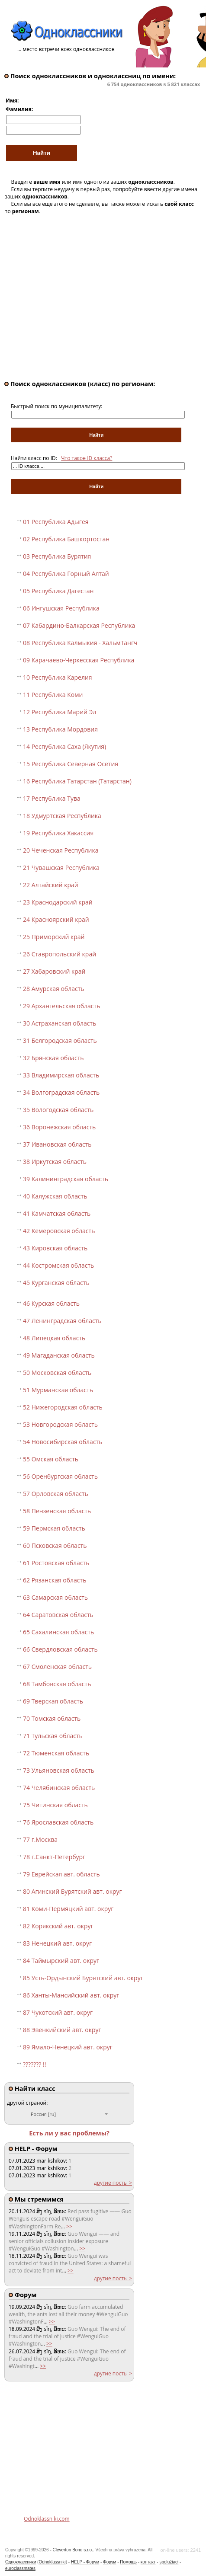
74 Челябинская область (59, 1787)
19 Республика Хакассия (58, 833)
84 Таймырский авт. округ (61, 1960)
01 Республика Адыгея (56, 522)
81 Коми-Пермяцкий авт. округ (68, 1909)
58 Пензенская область (57, 1511)
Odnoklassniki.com (47, 2518)
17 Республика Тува (51, 798)
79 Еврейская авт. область (61, 1874)
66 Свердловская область (60, 1649)
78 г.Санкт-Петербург (54, 1857)
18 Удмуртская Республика (62, 816)
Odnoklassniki (52, 2562)
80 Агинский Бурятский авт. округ (72, 1891)
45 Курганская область (56, 1282)
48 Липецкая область (54, 1338)
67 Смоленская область (57, 1666)
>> (69, 2226)
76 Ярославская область (58, 1822)
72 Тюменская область (56, 1753)
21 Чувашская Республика (61, 867)
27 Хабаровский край (54, 971)
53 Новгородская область (60, 1424)
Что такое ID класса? (86, 458)
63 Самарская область (55, 1597)
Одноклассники (20, 2562)
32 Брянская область (53, 1058)
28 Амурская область (53, 988)
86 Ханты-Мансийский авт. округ (71, 1995)
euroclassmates (20, 2568)
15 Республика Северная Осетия (70, 764)
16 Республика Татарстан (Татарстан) (77, 781)
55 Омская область (50, 1459)
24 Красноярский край (56, 919)
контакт (148, 2562)
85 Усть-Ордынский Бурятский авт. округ (83, 1978)
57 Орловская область (55, 1493)
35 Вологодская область (58, 1110)
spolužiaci (168, 2562)
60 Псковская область (55, 1545)
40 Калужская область (55, 1196)
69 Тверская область (53, 1701)
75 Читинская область (55, 1805)
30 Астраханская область (59, 1023)
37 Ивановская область (57, 1144)
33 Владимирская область (61, 1075)
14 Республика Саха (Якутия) (64, 746)
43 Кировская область (55, 1248)
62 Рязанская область (54, 1580)
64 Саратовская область (58, 1615)
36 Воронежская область (59, 1127)
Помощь (128, 2562)
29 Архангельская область (61, 1006)
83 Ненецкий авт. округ (57, 1943)
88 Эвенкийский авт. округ (62, 2030)
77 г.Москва (40, 1839)
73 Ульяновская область (58, 1770)
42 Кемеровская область (59, 1231)
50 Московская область (57, 1372)
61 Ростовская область (56, 1563)
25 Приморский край (53, 937)
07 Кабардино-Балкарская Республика (79, 625)
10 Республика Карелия (57, 677)
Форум (109, 2562)
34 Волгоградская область (61, 1092)
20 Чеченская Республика (60, 850)
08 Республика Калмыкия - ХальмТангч (80, 643)
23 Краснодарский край (58, 902)
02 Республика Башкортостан (66, 539)
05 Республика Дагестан (58, 591)
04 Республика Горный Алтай (66, 573)
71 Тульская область (53, 1736)
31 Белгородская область (60, 1040)
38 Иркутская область (55, 1161)
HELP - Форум (85, 2562)
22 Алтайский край (50, 885)
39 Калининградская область (65, 1179)
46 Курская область (51, 1303)
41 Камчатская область (56, 1213)
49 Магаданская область (59, 1355)
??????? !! (34, 2064)
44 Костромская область (58, 1265)
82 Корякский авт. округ (58, 1926)
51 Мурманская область (58, 1390)
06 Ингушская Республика (61, 608)
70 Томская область (51, 1718)
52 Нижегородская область (63, 1407)
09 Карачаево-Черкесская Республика (78, 660)
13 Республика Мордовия (60, 729)
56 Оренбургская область (60, 1476)
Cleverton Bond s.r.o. (73, 2549)
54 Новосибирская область (62, 1442)
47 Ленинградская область (62, 1321)
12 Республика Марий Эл (59, 712)
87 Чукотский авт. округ (58, 2012)
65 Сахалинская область (58, 1632)
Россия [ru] (43, 2114)
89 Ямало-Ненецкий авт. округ (68, 2047)
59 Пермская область (54, 1528)
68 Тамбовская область (57, 1684)
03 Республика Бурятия (57, 556)
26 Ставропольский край (59, 954)
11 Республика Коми (53, 694)
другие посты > (113, 2182)
